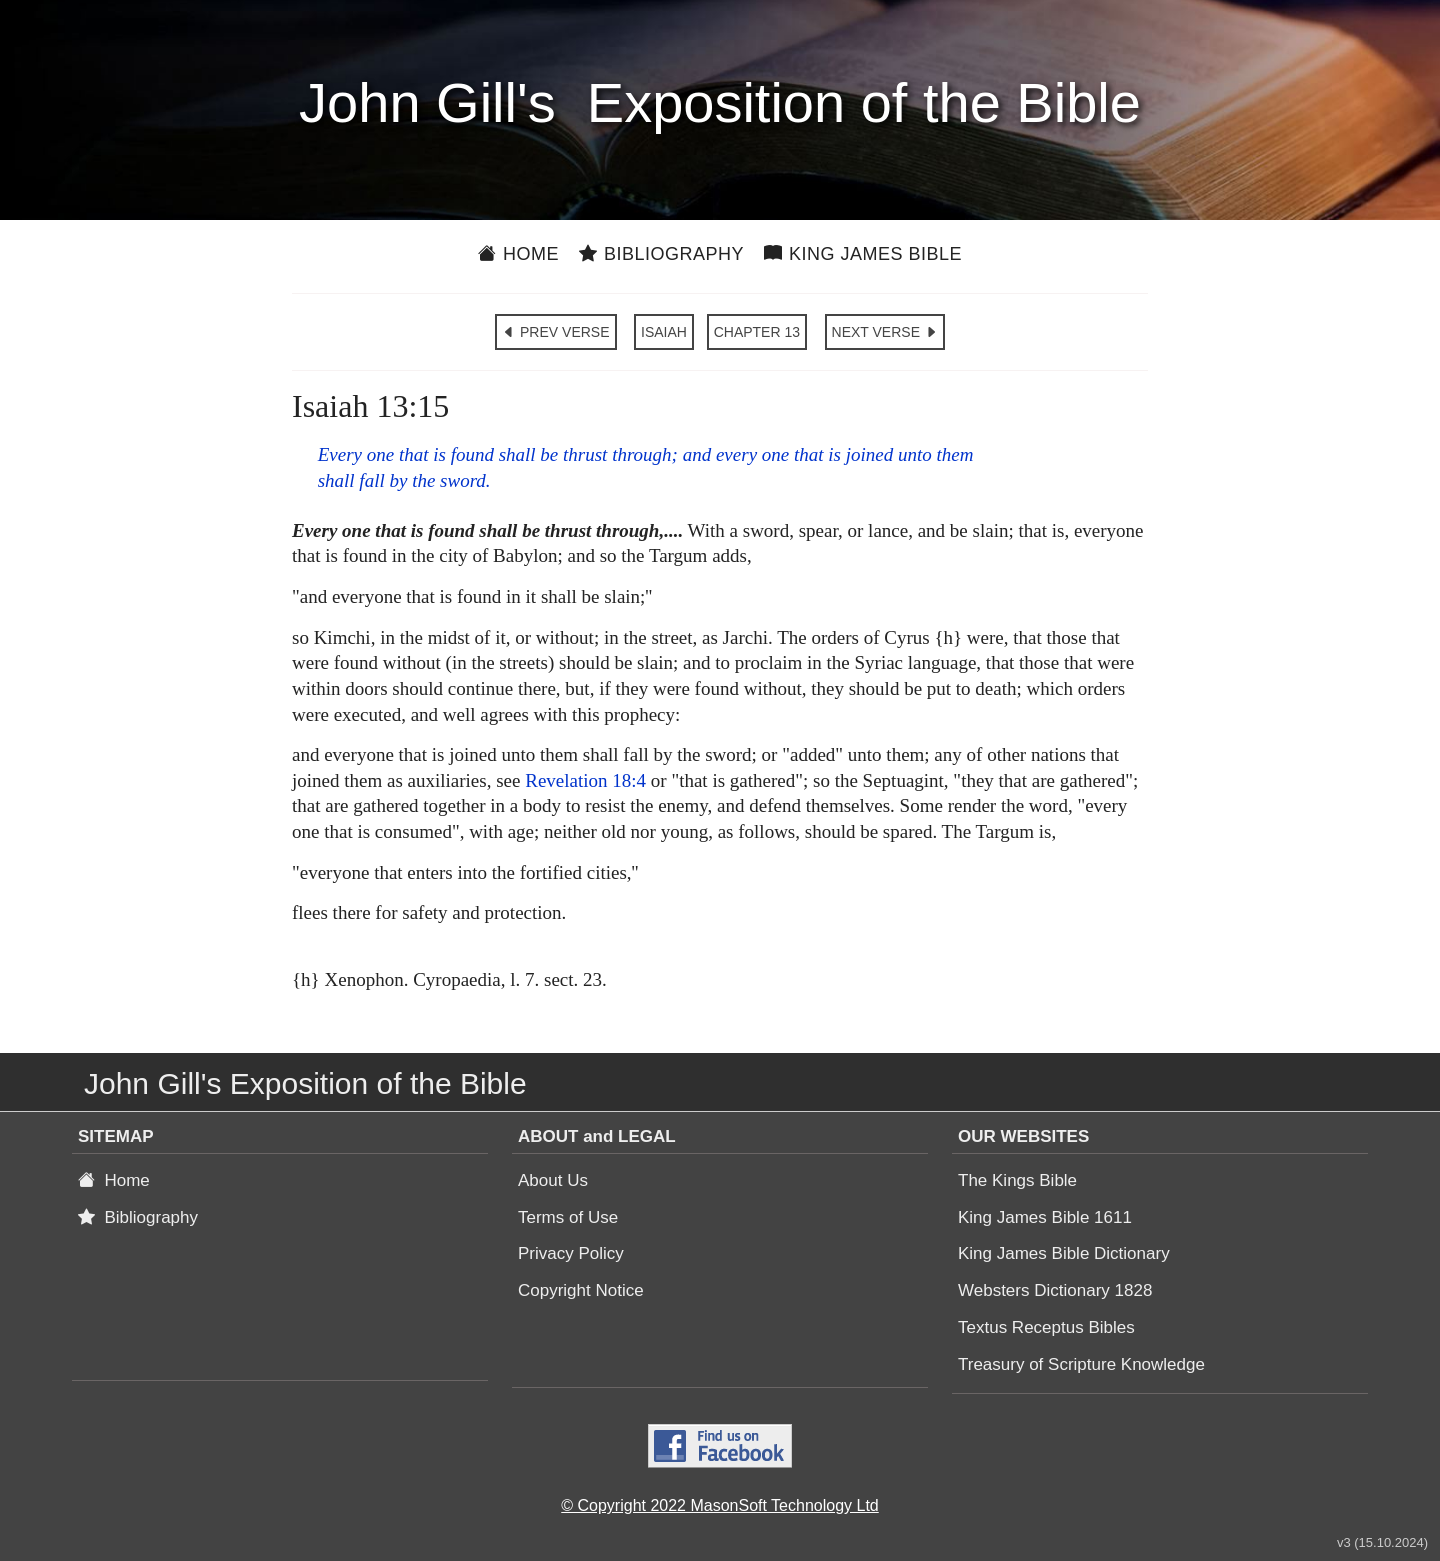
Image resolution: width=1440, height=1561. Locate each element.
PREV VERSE (555, 332)
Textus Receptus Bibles (1046, 1327)
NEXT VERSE (885, 332)
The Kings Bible (1017, 1180)
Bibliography (661, 254)
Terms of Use (568, 1217)
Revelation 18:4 (585, 780)
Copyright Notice (581, 1290)
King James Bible (863, 254)
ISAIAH (664, 332)
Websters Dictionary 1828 (1055, 1290)
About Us (553, 1180)
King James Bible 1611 (1045, 1217)
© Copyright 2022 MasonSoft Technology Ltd (719, 1505)
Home (518, 254)
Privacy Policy (571, 1253)
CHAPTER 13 (757, 332)
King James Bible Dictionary (1064, 1253)
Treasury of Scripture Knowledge (1081, 1364)
